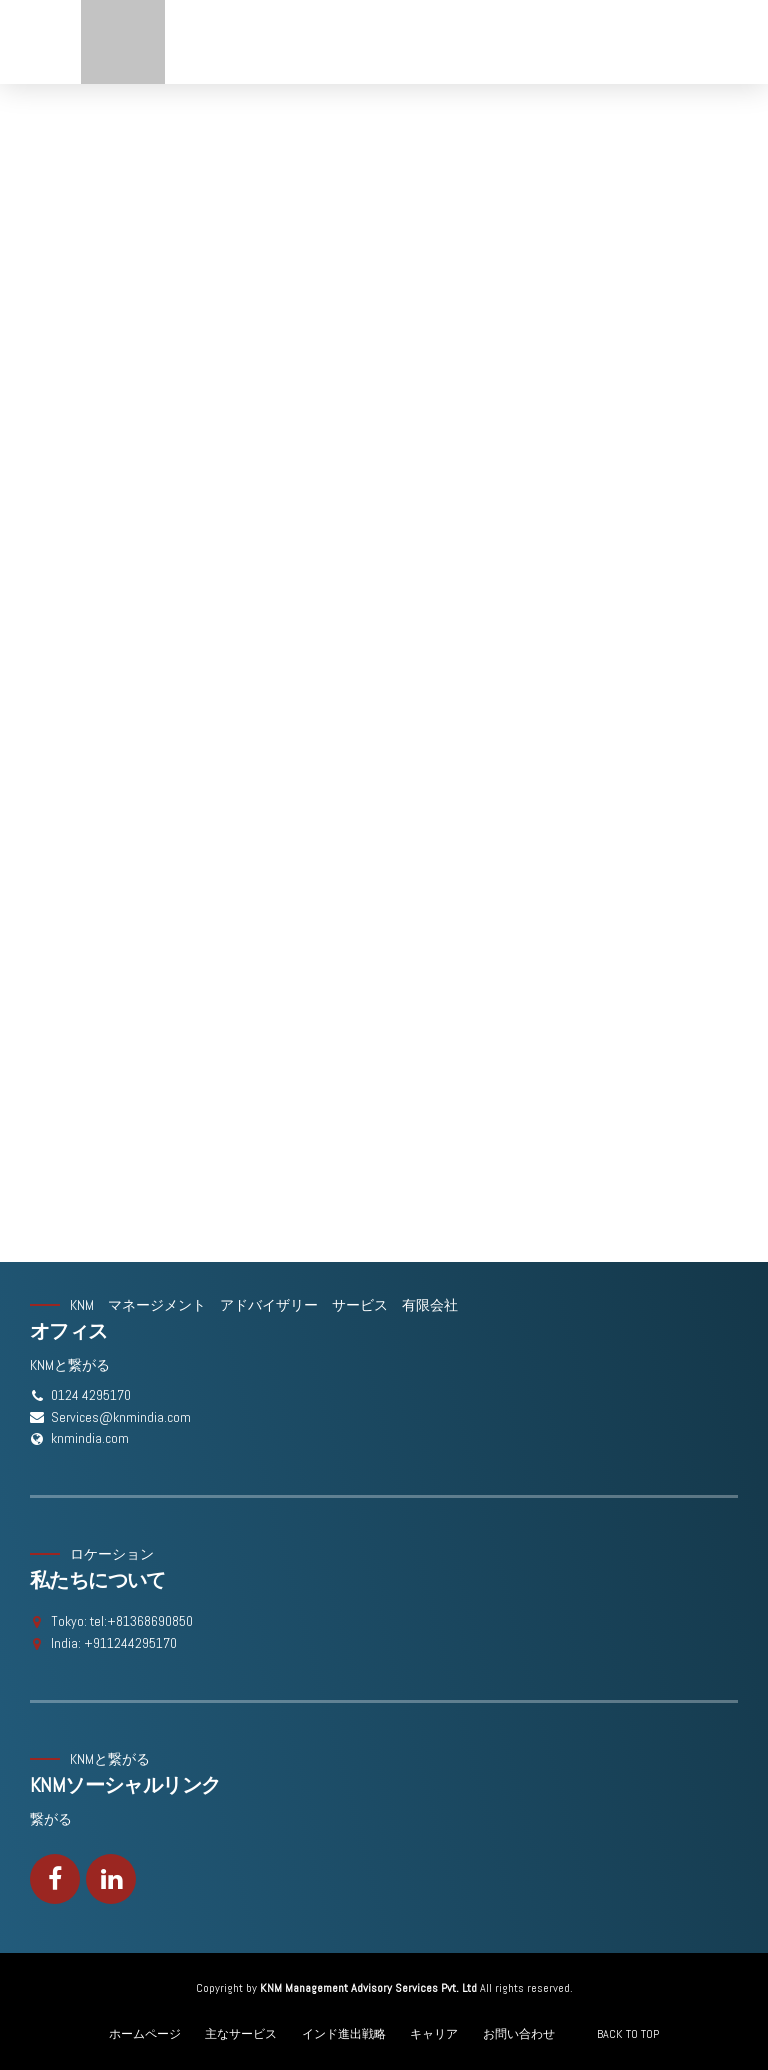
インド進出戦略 (344, 2034)
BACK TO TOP (628, 2034)
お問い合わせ (519, 2034)
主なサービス (241, 2034)
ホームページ (145, 2034)
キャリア (434, 2034)
